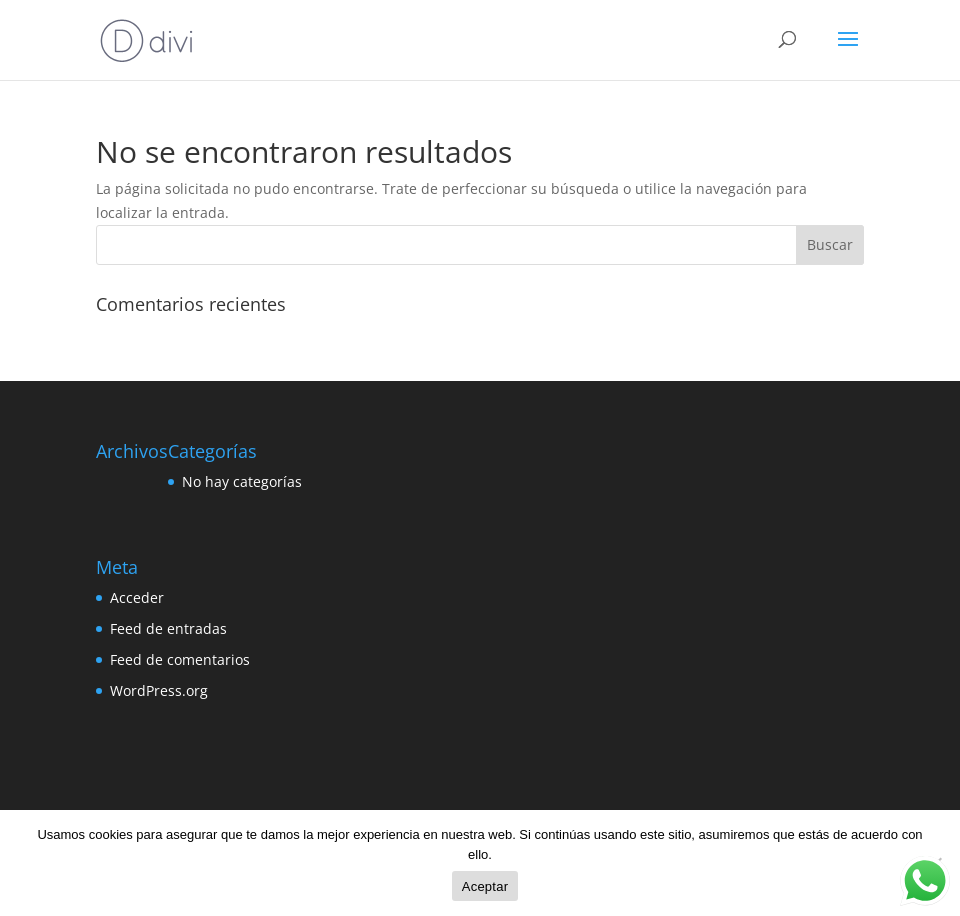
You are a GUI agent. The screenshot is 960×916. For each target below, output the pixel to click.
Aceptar (485, 886)
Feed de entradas (168, 628)
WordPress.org (159, 690)
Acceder (137, 597)
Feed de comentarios (180, 659)
